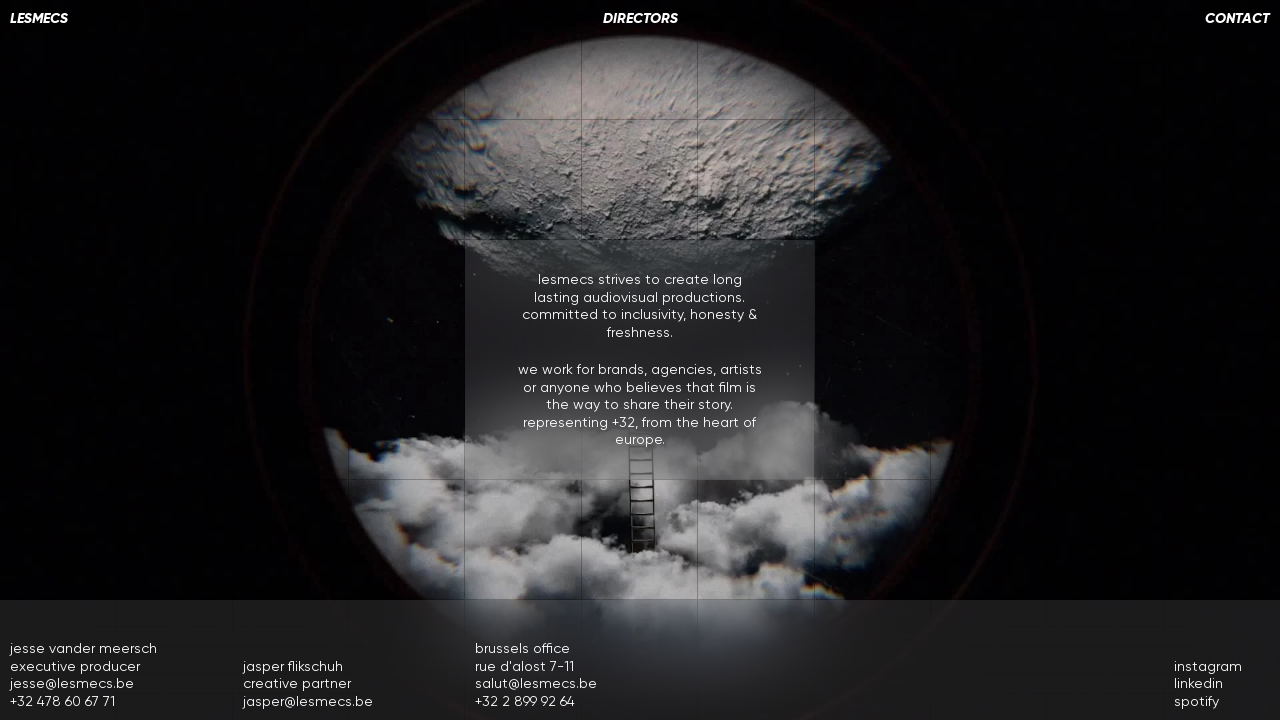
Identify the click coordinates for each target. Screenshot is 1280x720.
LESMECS (39, 18)
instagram (1208, 666)
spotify (1196, 701)
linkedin (1198, 683)
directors (640, 18)
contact (1237, 18)
